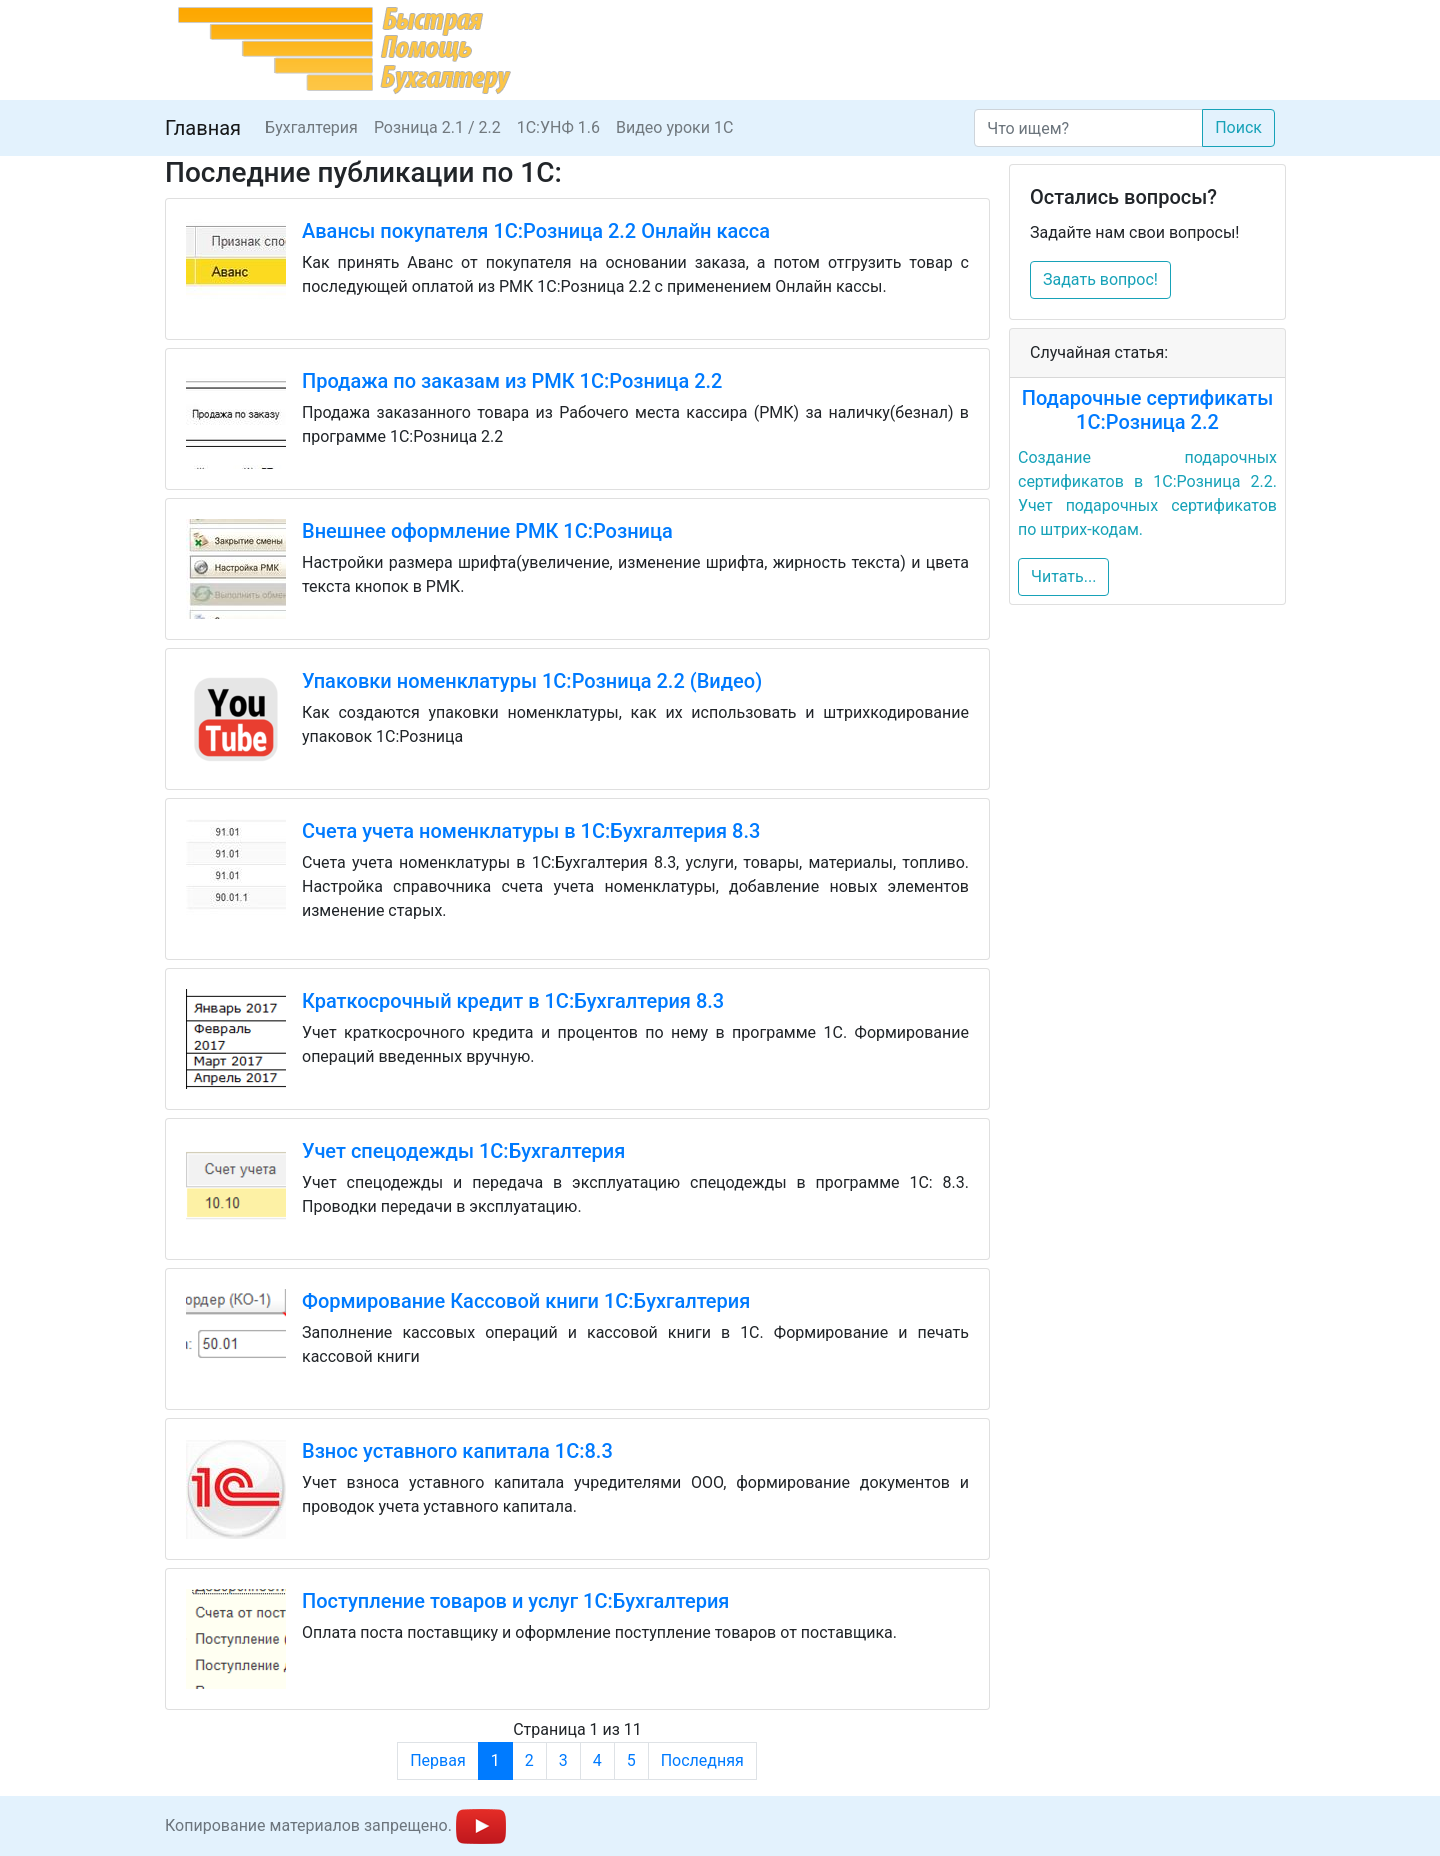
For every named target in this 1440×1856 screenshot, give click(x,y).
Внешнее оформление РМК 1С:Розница (487, 531)
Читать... (1063, 576)
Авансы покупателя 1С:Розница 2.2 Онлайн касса (536, 231)
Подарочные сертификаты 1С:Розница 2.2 (1148, 410)
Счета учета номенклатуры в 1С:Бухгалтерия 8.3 (531, 831)
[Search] (1088, 128)
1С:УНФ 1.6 (558, 127)
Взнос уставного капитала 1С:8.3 (457, 1451)
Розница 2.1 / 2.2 (437, 127)
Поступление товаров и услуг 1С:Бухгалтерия (515, 1601)
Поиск (1238, 127)
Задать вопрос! (1100, 279)
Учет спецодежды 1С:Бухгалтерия (463, 1151)
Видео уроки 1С (674, 127)
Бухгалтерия (311, 127)
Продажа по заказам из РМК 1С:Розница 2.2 (512, 381)
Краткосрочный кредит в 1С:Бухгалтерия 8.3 (513, 1001)
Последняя (702, 1760)
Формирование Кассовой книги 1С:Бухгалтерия (526, 1301)
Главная (203, 128)
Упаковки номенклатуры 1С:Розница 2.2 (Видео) (532, 681)
